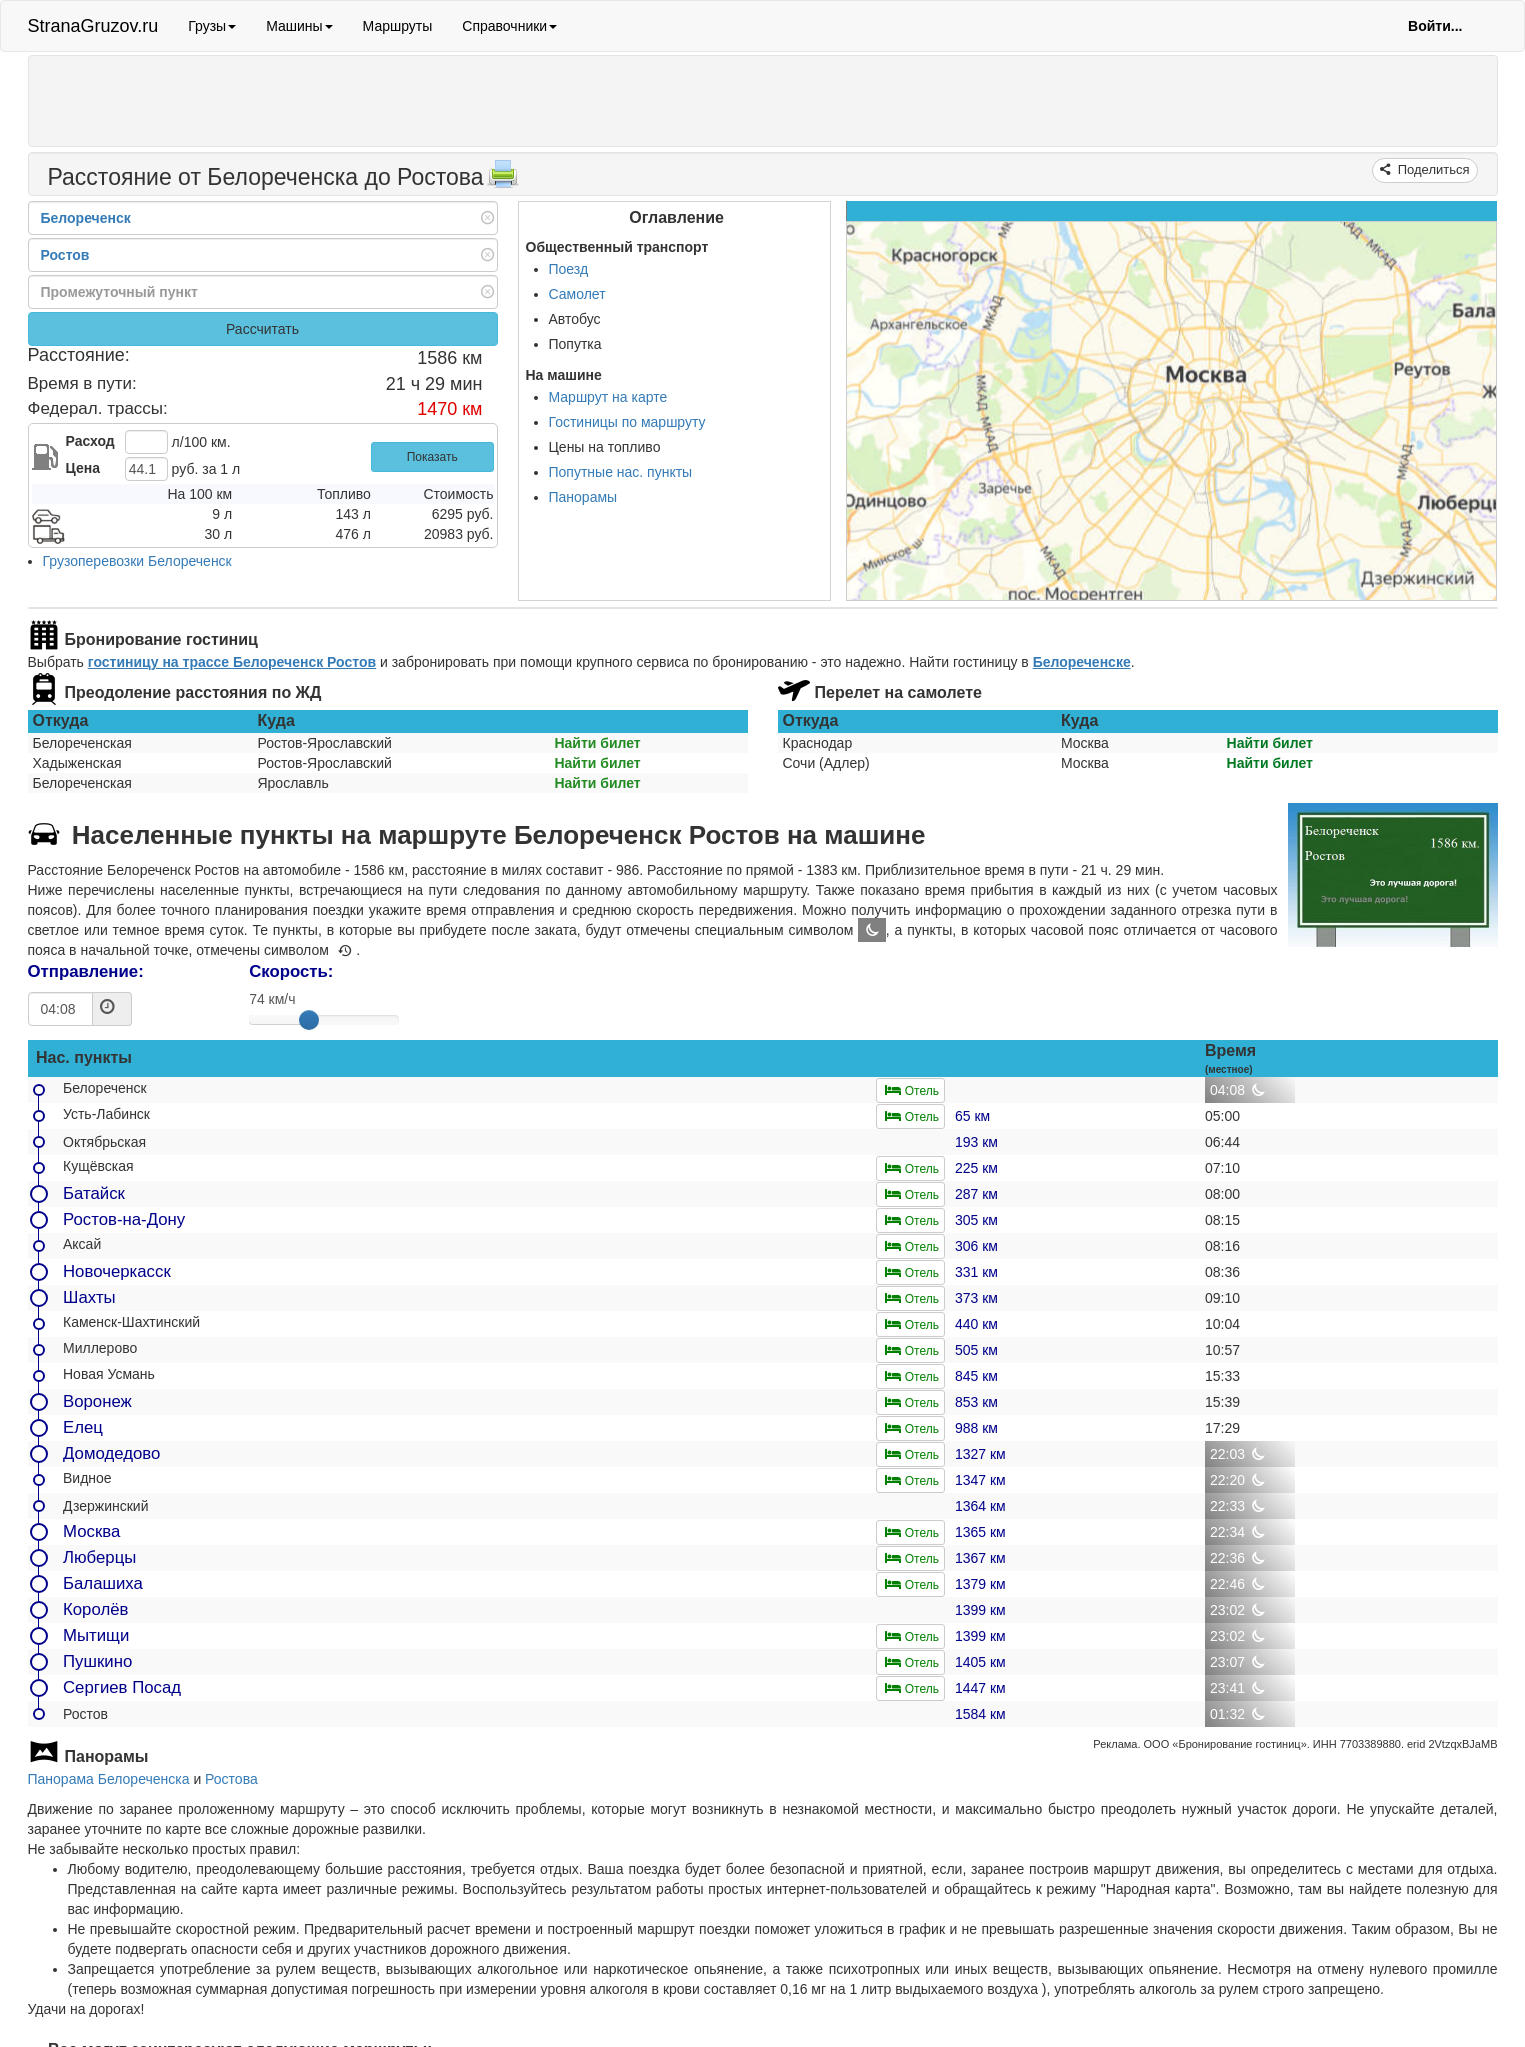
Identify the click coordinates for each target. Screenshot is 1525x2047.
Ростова (231, 1779)
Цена (83, 468)
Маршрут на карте (608, 397)
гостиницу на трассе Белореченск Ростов (232, 662)
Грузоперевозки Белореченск (137, 561)
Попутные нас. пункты (621, 472)
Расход (90, 441)
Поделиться (1431, 169)
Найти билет (597, 743)
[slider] (309, 1020)
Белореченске (1082, 662)
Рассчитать (262, 329)
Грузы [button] (212, 26)
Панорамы (583, 497)
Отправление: (86, 971)
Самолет (577, 294)
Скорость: (291, 971)
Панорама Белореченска (109, 1779)
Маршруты (398, 26)
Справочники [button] (509, 26)
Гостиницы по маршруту (627, 422)
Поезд (569, 269)
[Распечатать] (503, 180)
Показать (432, 457)
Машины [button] (299, 26)
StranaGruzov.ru (93, 26)
